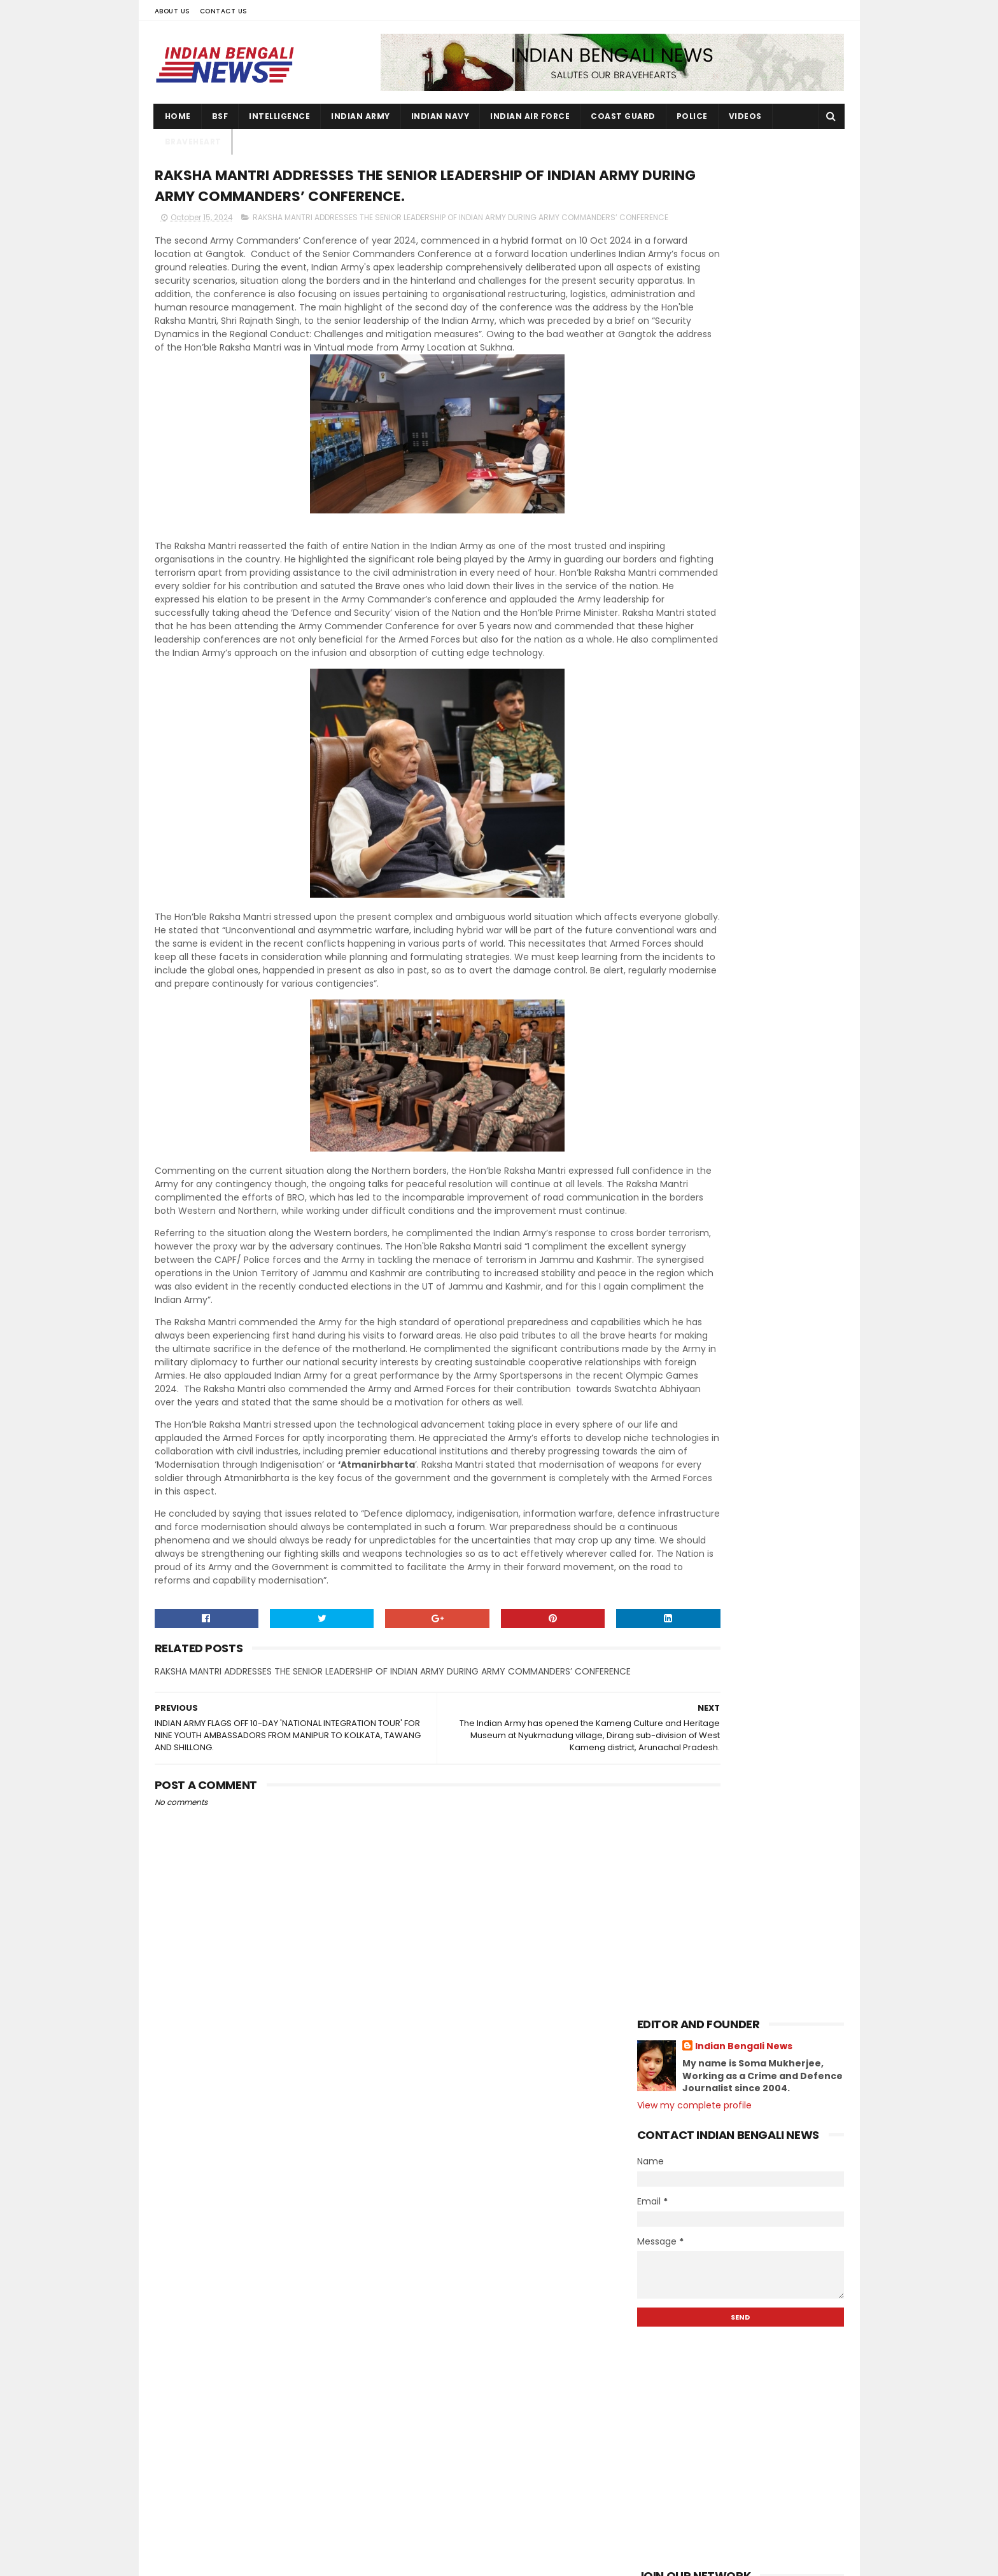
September (690, 1792)
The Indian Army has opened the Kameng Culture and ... (738, 1372)
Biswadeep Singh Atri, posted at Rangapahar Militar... (736, 979)
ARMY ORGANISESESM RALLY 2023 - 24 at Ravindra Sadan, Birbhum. (766, 2494)
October (683, 902)
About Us (172, 11)
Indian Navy (440, 116)
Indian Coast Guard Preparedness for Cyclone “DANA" (751, 1147)
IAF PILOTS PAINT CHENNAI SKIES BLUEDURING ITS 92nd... (733, 1596)
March (677, 1896)
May (672, 1861)
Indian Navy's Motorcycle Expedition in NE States (747, 1344)
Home (178, 116)
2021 (661, 1987)
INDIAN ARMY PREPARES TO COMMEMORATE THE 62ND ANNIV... (745, 1540)
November (688, 885)
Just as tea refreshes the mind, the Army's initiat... (745, 1652)
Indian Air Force (530, 116)
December (688, 867)
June (674, 1843)
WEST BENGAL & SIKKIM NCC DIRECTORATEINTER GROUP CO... (739, 1624)
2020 (663, 2004)
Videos (745, 116)
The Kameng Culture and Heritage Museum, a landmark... (743, 1119)
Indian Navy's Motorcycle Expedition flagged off (747, 1232)
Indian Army (360, 116)
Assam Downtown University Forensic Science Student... (750, 1764)
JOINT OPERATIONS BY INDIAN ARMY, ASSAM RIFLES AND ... (744, 1456)
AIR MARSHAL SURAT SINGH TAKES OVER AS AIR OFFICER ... (750, 1736)
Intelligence (279, 116)
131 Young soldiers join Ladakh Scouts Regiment (759, 2298)
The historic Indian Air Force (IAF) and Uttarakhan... (750, 1175)
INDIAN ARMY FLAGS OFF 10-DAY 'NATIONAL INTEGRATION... (732, 1428)
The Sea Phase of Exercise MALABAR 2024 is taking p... (745, 1288)
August (679, 1809)
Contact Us (224, 11)
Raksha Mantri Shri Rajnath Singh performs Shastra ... (739, 1484)
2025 (663, 835)
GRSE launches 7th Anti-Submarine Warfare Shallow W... (744, 923)
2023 (663, 1952)
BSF (220, 116)
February (684, 1913)
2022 (663, 1970)
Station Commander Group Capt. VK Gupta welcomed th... (747, 1063)
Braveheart (193, 141)
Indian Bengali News (743, 197)
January (683, 1931)
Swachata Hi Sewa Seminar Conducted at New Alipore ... (732, 1680)
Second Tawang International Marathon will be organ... (732, 1204)
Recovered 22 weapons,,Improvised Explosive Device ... (746, 951)
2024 (663, 852)
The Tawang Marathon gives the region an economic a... (738, 1007)
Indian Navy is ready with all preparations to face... (726, 1091)
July (672, 1826)
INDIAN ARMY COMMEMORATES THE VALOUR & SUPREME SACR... (741, 1260)
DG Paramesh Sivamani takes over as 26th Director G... (750, 1316)
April (673, 1878)
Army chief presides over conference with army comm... (751, 1512)
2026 (663, 818)
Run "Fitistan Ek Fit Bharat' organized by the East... (749, 1035)
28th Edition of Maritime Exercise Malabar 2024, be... (739, 1568)
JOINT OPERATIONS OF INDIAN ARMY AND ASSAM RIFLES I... (743, 1708)
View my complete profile (694, 255)
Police (692, 116)
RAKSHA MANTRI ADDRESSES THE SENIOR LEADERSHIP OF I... (734, 1400)
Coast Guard (623, 116)
